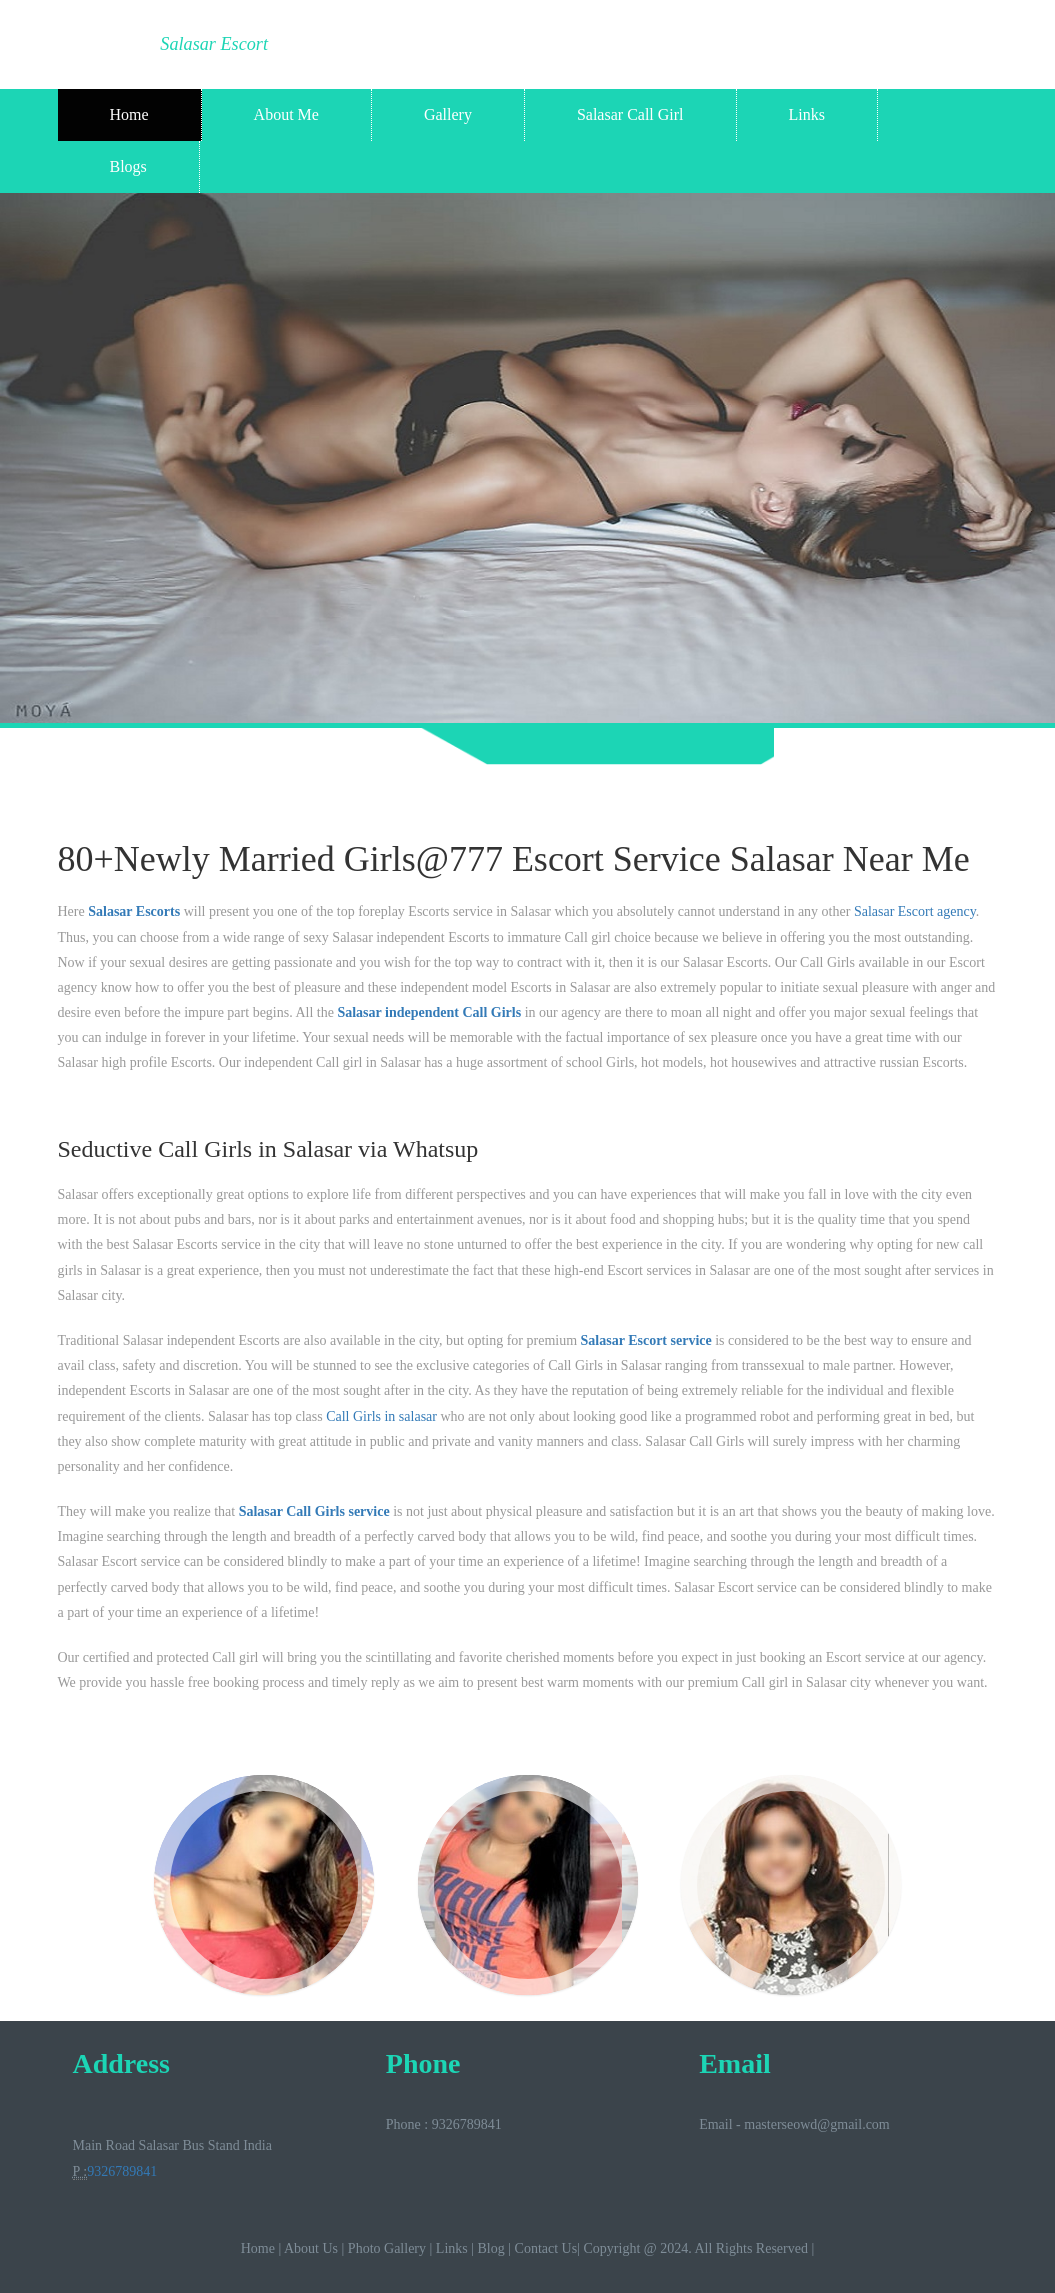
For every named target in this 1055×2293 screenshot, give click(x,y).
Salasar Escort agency (915, 911)
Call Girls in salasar (381, 1416)
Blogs (128, 166)
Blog (491, 2248)
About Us (311, 2248)
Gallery (448, 114)
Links (807, 114)
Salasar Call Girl (630, 114)
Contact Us (546, 2248)
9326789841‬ (122, 2171)
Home (129, 114)
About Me (286, 114)
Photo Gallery (387, 2248)
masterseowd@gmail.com (816, 2124)
